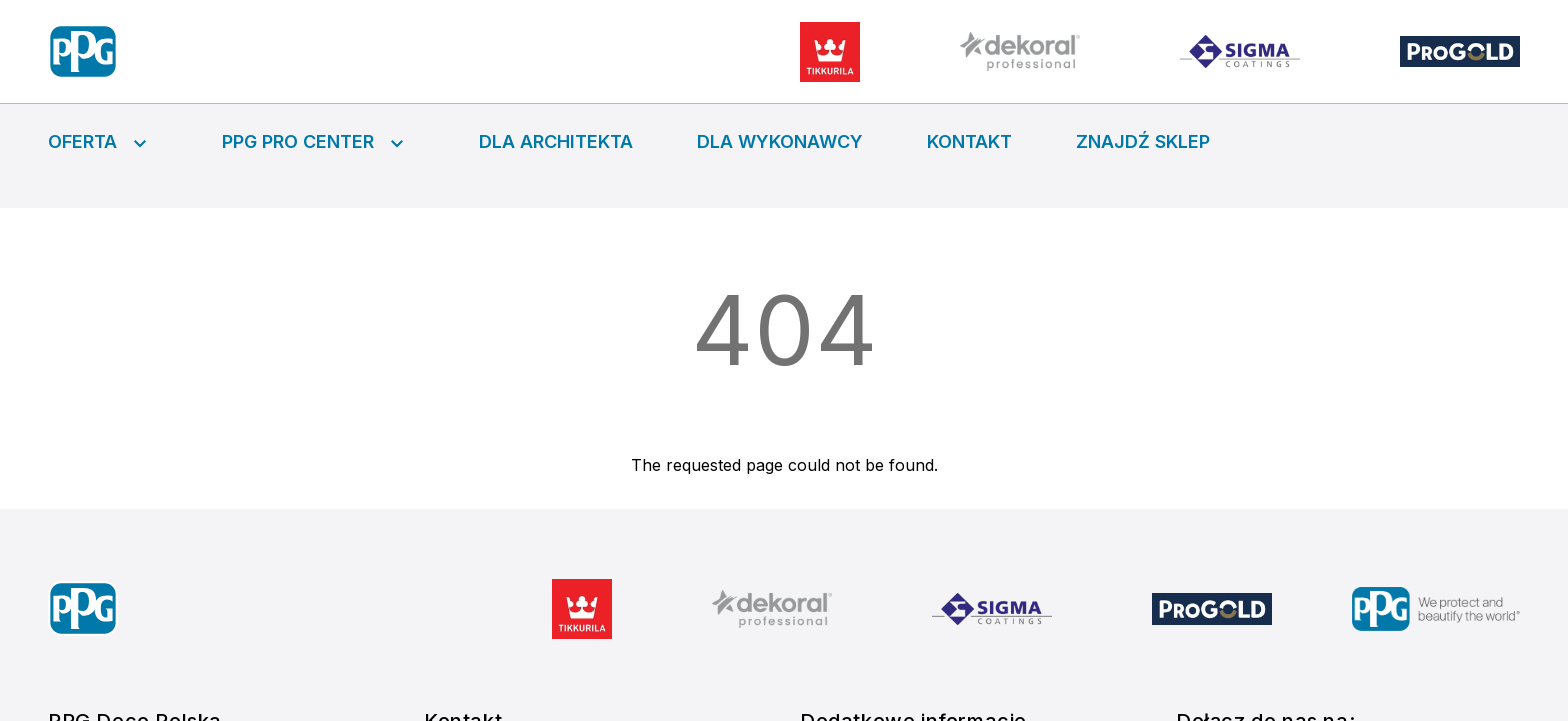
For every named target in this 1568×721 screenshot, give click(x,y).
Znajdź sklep (1143, 141)
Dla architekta (556, 141)
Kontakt (969, 141)
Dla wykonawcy (780, 141)
